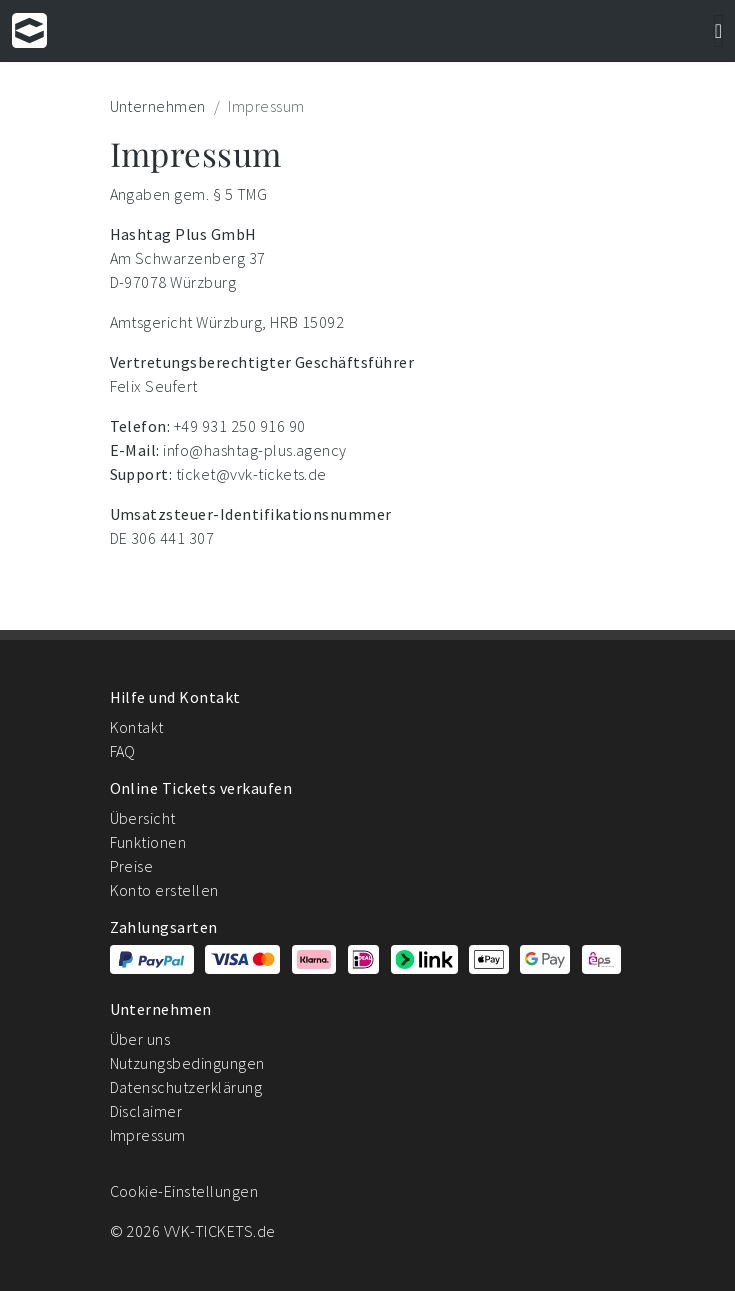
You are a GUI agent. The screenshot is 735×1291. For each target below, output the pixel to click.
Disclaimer (146, 1111)
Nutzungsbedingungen (187, 1063)
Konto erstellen (164, 890)
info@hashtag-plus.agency (255, 450)
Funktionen (148, 842)
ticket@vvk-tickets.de (251, 474)
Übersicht (143, 818)
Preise (132, 866)
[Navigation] (718, 31)
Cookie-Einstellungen (184, 1191)
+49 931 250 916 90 (240, 426)
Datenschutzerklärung (186, 1087)
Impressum (148, 1135)
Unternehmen (158, 106)
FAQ (123, 751)
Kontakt (137, 727)
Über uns (140, 1039)
